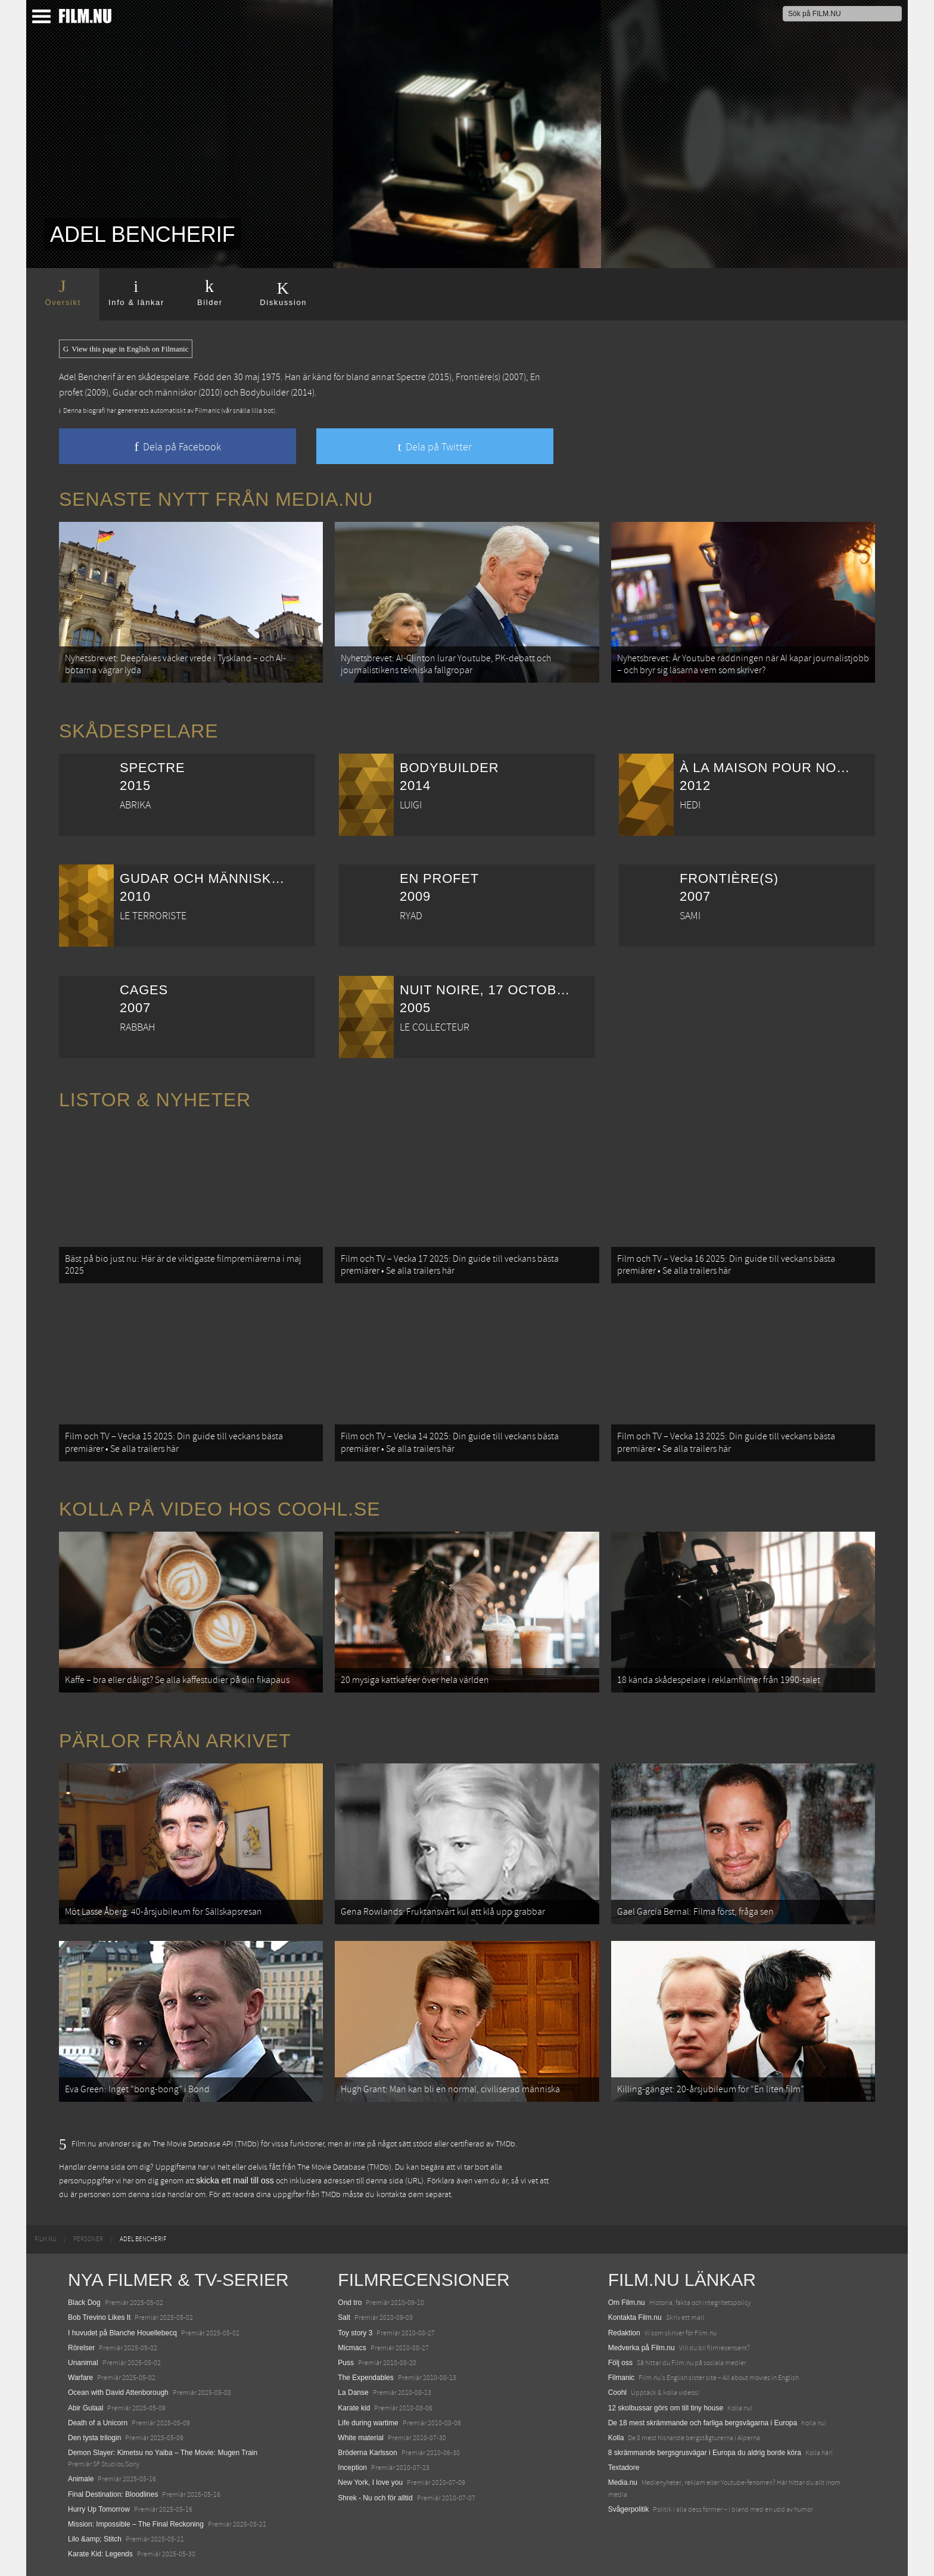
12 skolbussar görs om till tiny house (665, 2408)
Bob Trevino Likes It (99, 2317)
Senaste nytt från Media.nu (216, 499)
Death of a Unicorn (97, 2423)
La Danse (353, 2392)
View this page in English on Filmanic (125, 349)
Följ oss (620, 2363)
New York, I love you (370, 2482)
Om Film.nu (626, 2302)
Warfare (80, 2377)
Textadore (624, 2467)
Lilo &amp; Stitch (95, 2539)
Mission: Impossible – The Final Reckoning (136, 2524)
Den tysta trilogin (94, 2438)
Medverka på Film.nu (641, 2348)
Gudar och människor (155, 392)
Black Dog (84, 2302)
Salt (344, 2317)
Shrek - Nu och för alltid (375, 2498)
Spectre (411, 377)
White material (361, 2438)
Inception (352, 2467)
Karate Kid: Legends (100, 2554)
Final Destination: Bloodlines (113, 2494)
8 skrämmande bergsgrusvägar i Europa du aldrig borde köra (704, 2453)
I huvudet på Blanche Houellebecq (122, 2333)
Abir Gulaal (85, 2408)
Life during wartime (368, 2423)
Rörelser (81, 2348)
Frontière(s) (478, 377)
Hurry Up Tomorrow (99, 2509)
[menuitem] (46, 2239)
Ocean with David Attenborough (118, 2392)
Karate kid (354, 2408)
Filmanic (621, 2377)
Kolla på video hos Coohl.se (220, 1509)
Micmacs (352, 2348)
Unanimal (83, 2363)
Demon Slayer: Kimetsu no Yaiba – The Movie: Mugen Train (162, 2453)
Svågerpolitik (628, 2509)
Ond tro (350, 2302)
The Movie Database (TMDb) (344, 2167)
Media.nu (622, 2482)
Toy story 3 (355, 2333)
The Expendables (365, 2377)
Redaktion (624, 2333)
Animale (81, 2479)
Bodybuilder (264, 392)
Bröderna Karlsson (367, 2453)
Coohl (617, 2392)
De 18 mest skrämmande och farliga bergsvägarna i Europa (703, 2423)
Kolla (616, 2438)
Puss (346, 2363)
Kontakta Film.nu (635, 2317)
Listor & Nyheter (155, 1099)
